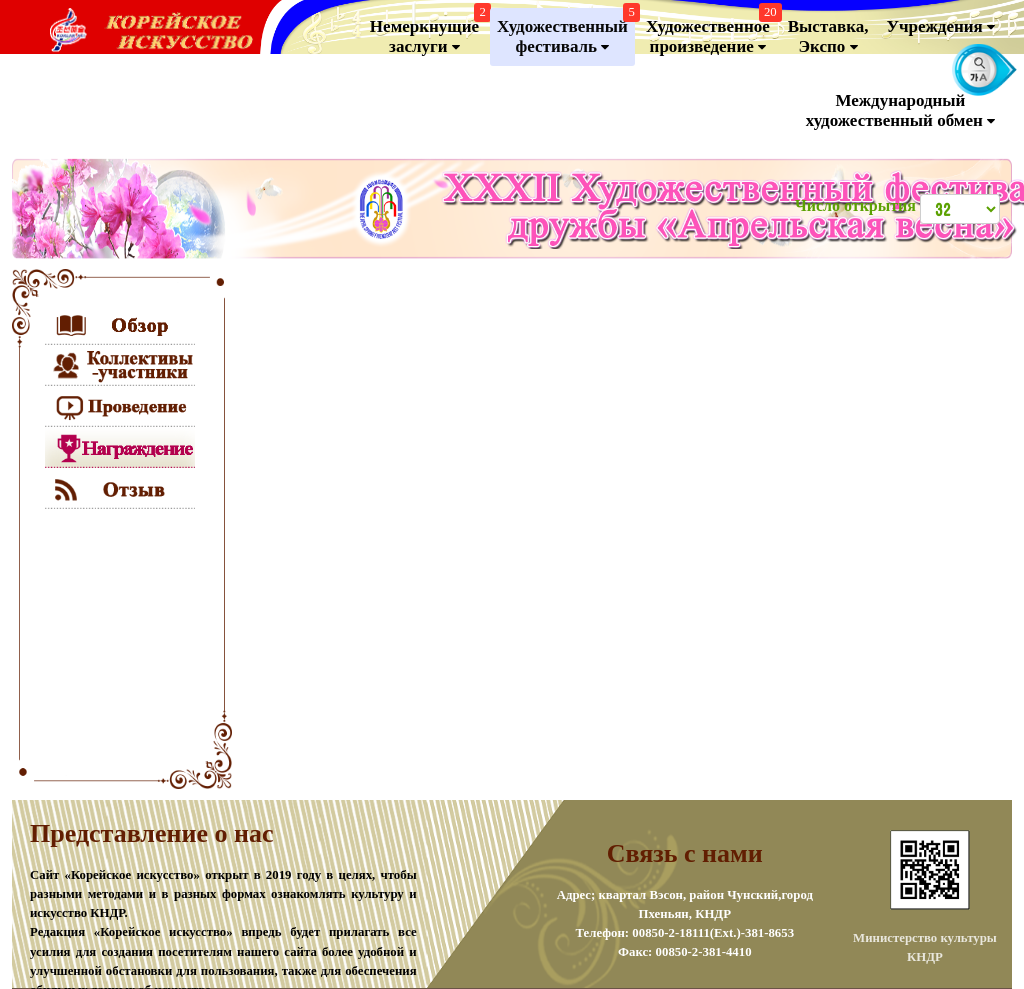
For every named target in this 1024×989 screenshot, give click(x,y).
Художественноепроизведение (711, 32)
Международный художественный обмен (900, 111)
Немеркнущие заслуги (428, 32)
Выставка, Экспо (828, 37)
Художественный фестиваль (566, 32)
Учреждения (940, 27)
